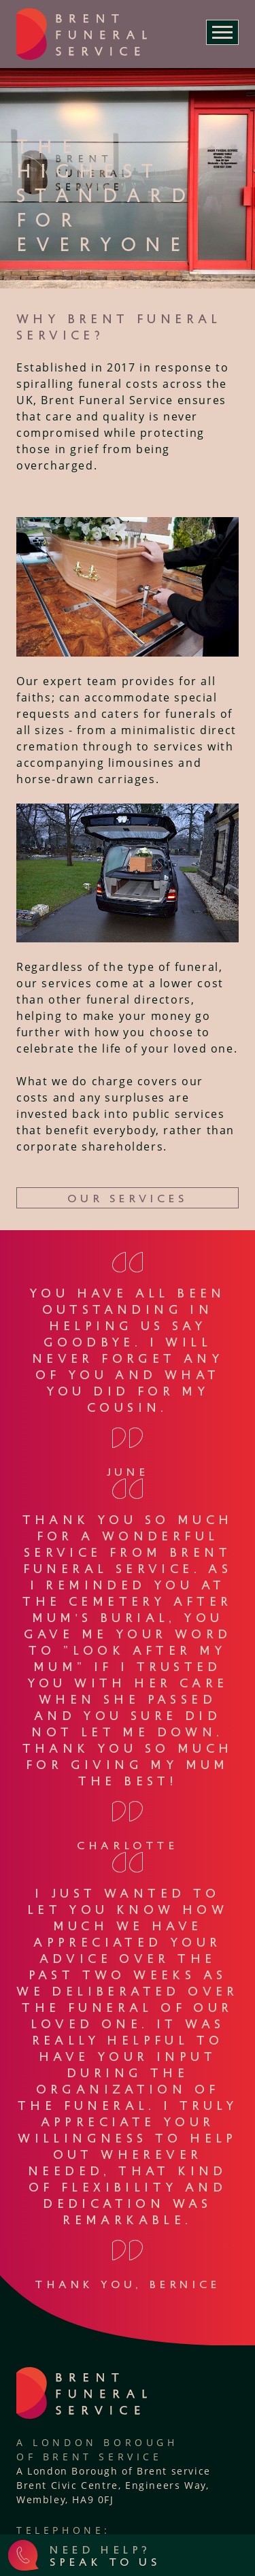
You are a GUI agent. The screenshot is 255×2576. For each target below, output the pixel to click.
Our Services (127, 1197)
